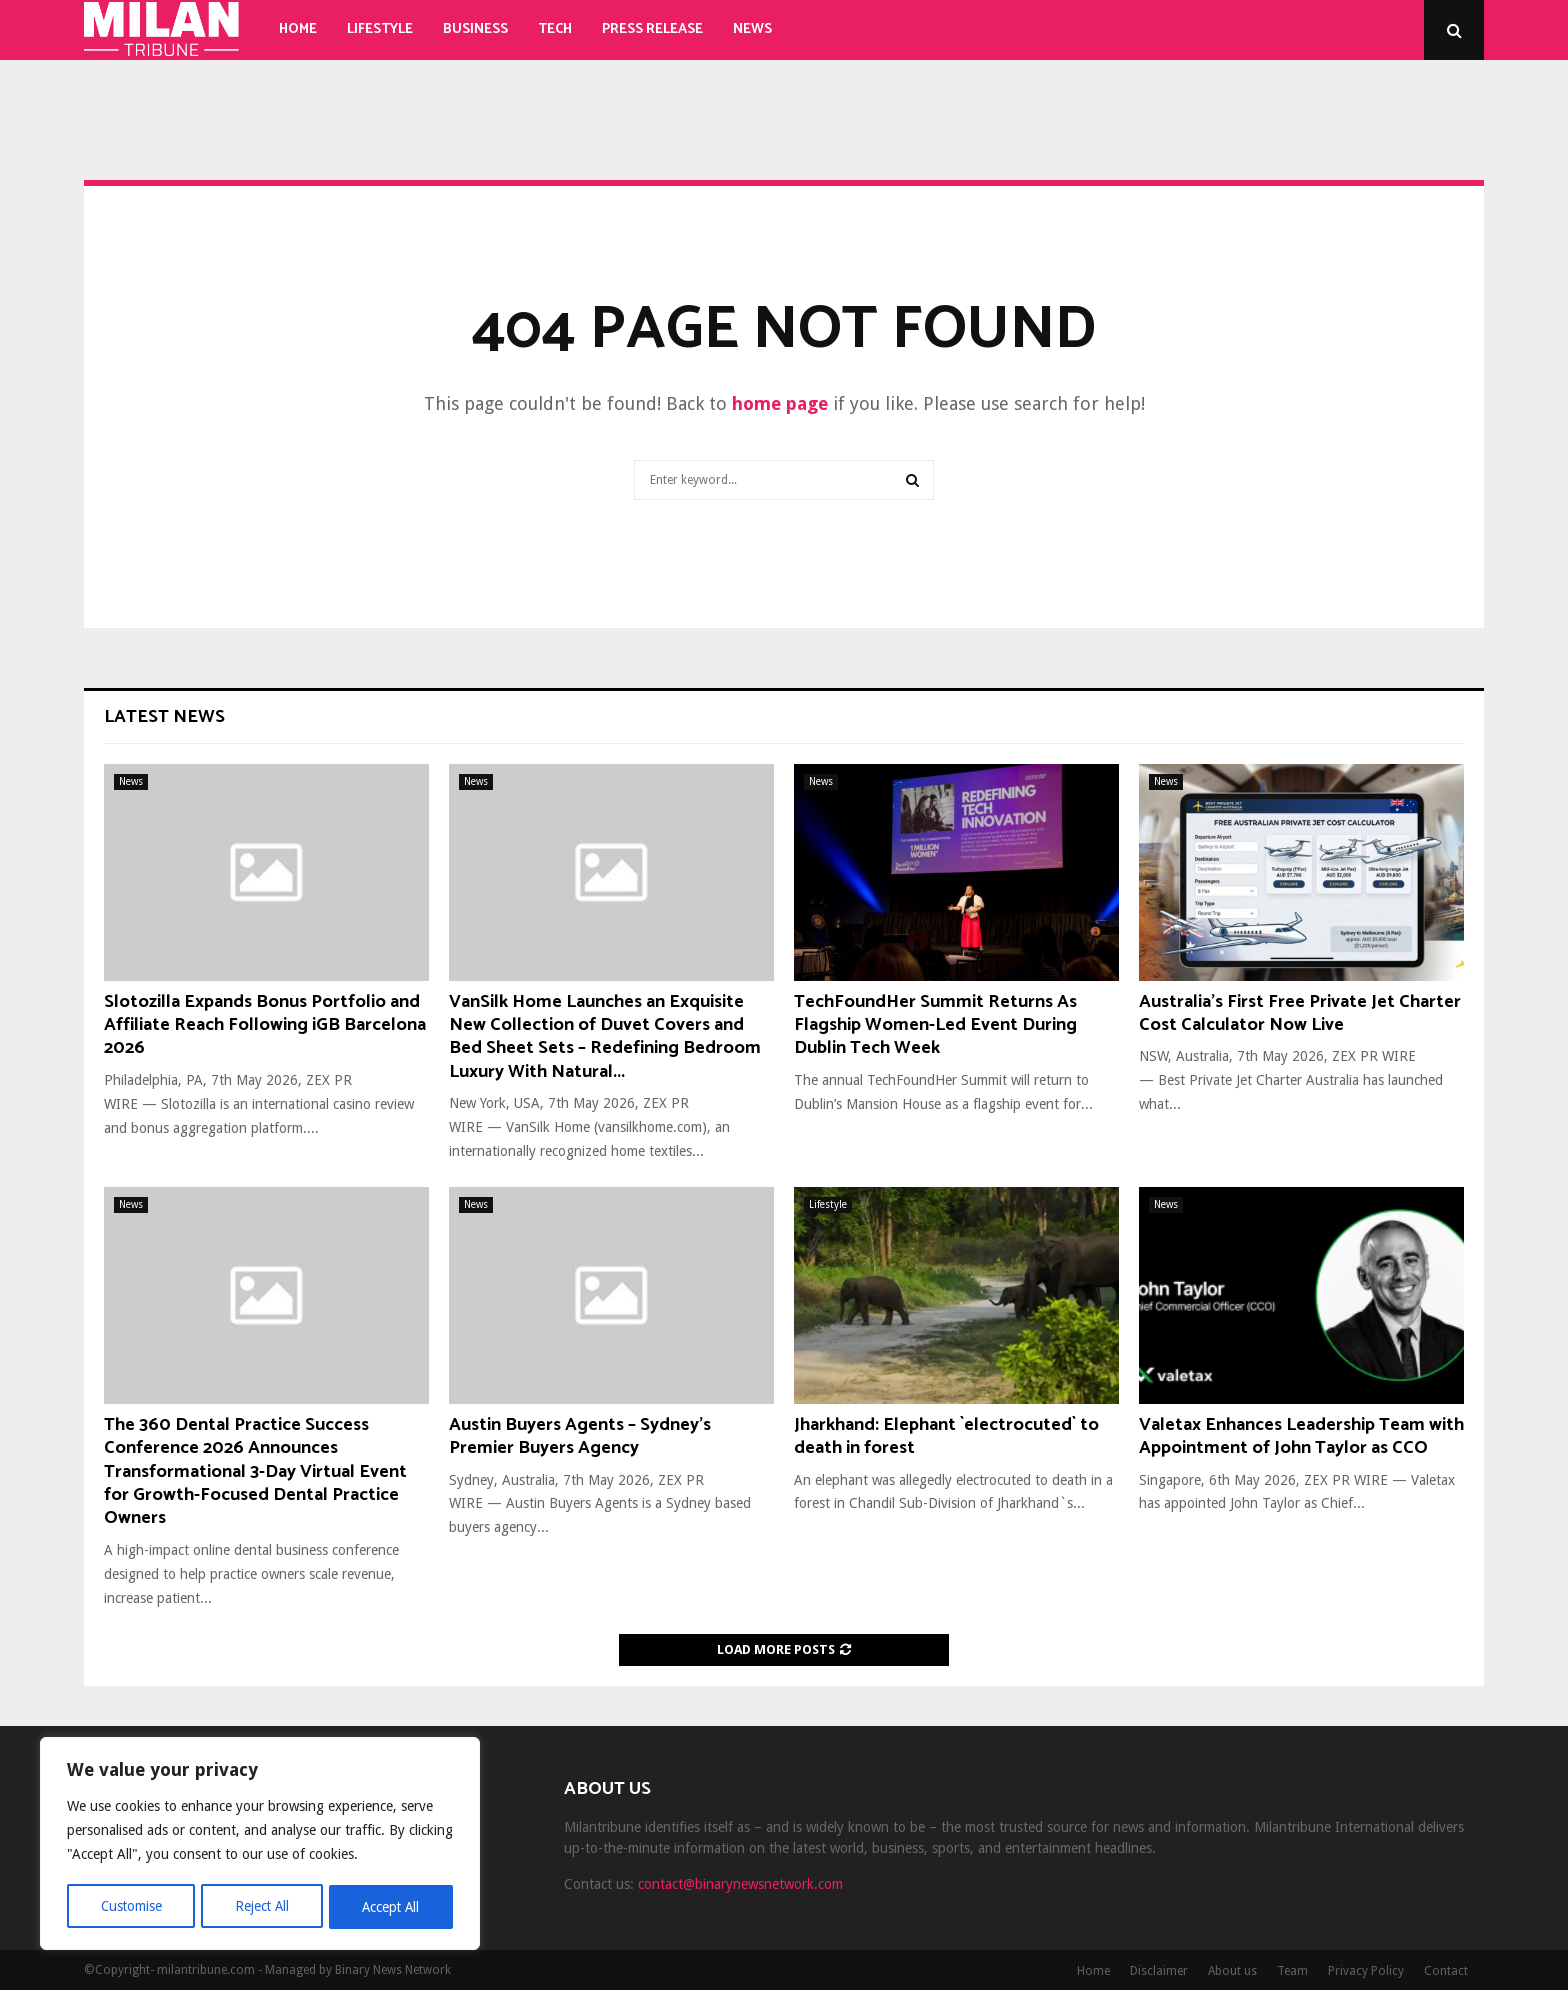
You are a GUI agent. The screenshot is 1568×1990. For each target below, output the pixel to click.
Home (298, 29)
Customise (130, 1907)
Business (475, 29)
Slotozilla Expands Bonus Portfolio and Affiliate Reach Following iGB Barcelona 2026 (265, 1025)
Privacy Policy (1366, 1971)
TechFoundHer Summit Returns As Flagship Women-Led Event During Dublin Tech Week (935, 1025)
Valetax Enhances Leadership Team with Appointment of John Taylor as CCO (1301, 1436)
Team (1292, 1971)
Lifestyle (380, 29)
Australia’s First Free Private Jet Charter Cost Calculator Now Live (1300, 1013)
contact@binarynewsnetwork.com (740, 1884)
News (752, 29)
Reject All (262, 1907)
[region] (260, 1845)
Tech (555, 29)
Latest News (164, 717)
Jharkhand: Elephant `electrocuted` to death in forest (946, 1436)
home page (780, 403)
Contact (1446, 1971)
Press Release (652, 29)
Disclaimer (1159, 1971)
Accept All (391, 1907)
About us (1232, 1971)
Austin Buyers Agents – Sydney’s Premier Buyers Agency (580, 1436)
